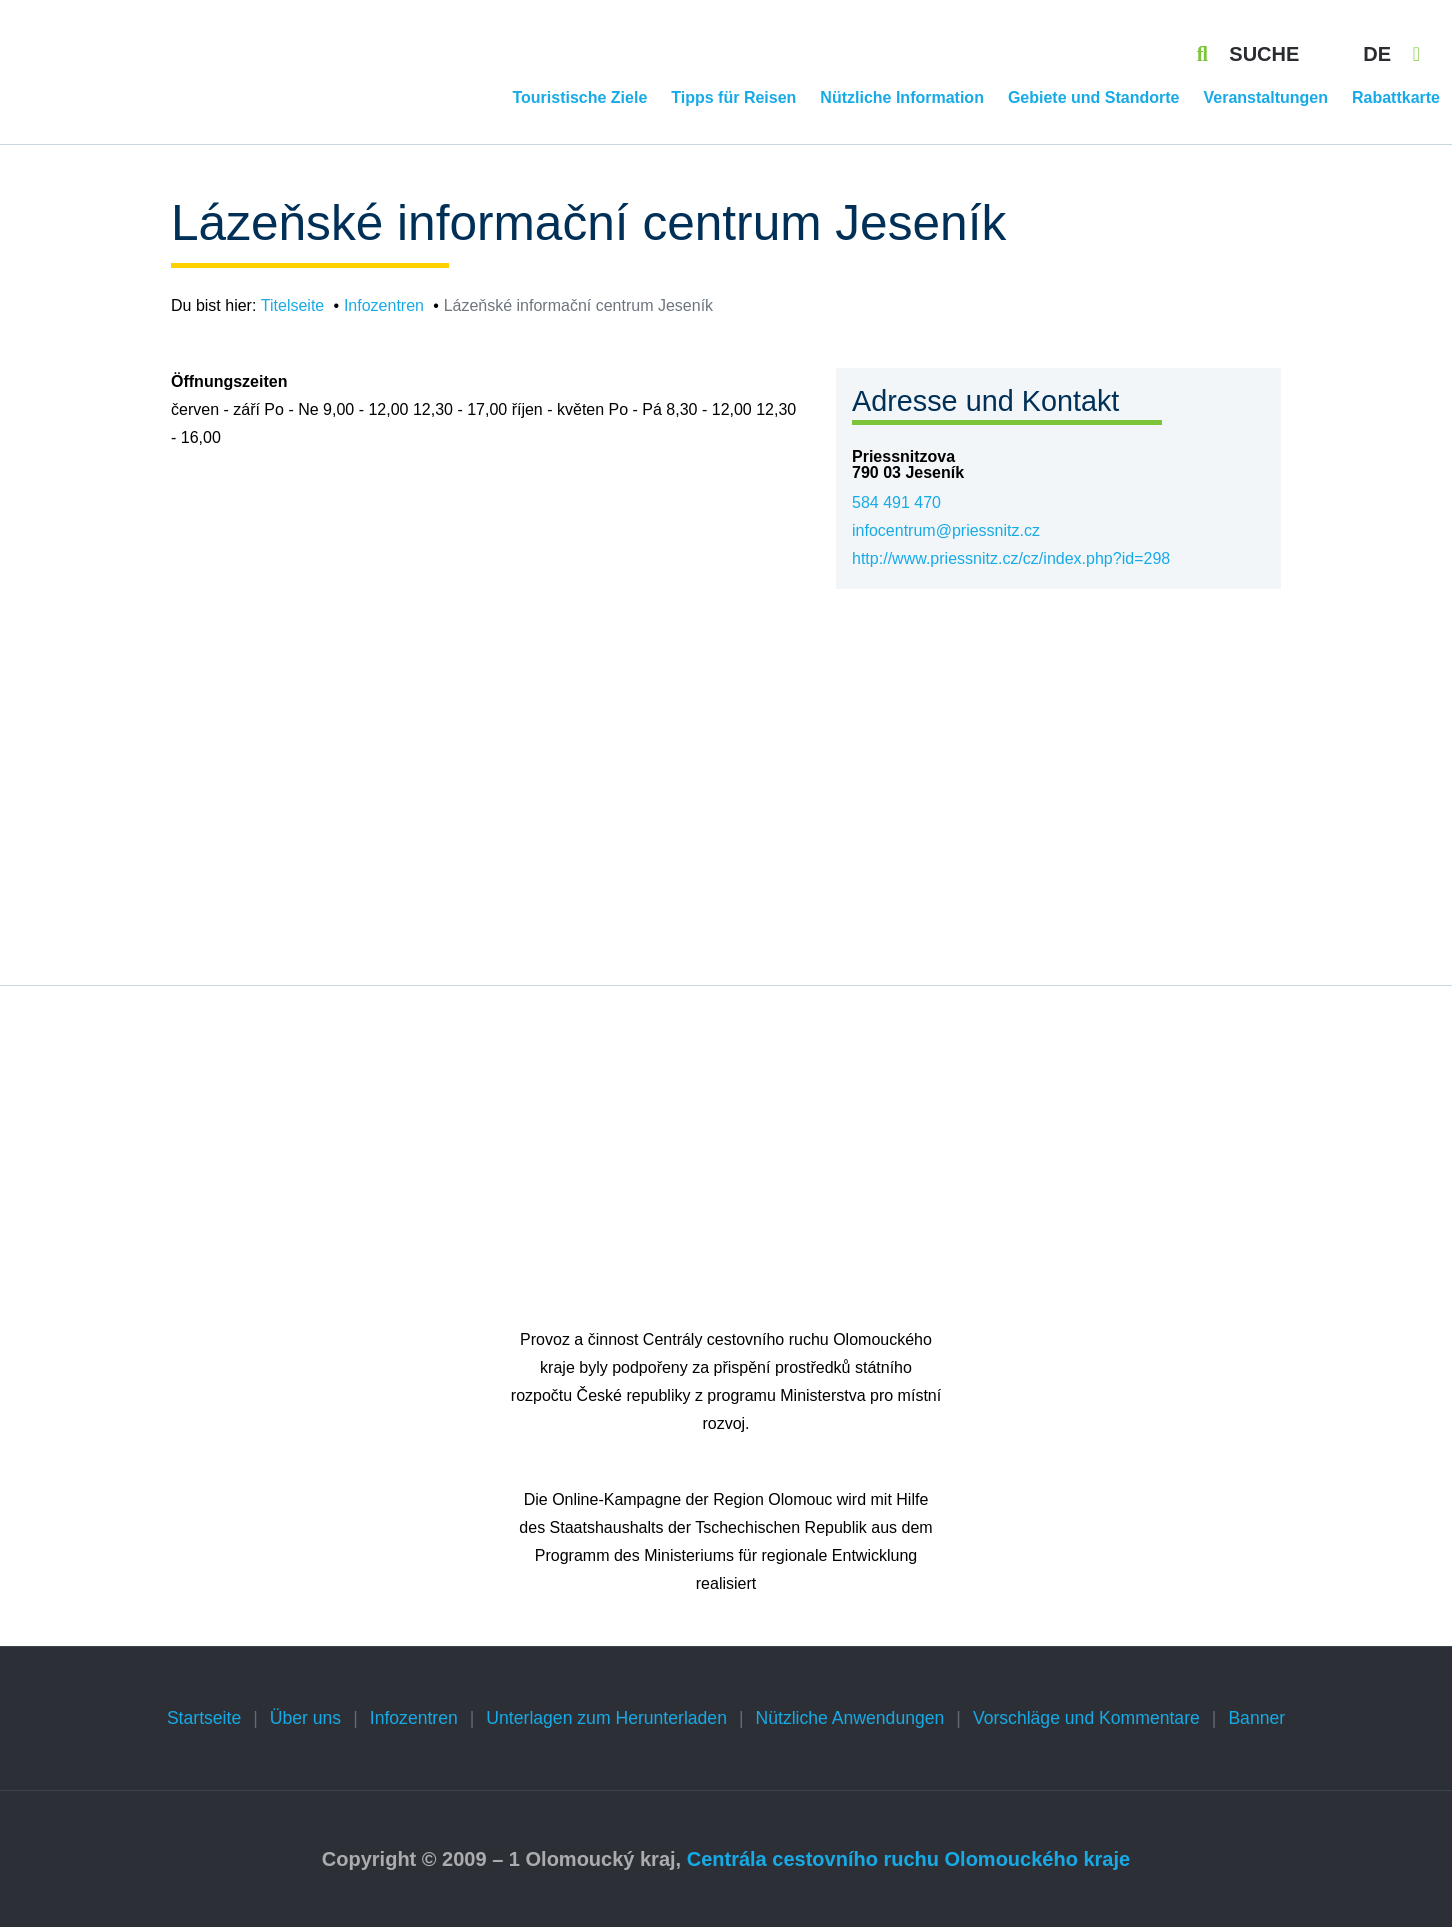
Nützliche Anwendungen (850, 1718)
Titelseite (292, 305)
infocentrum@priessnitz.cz (946, 530)
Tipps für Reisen (733, 97)
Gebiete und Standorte (1094, 97)
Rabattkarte (1396, 97)
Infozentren (384, 305)
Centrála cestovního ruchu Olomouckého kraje (908, 1859)
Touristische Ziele (579, 97)
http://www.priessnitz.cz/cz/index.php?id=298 (1011, 558)
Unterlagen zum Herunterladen (606, 1718)
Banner (1256, 1718)
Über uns (305, 1718)
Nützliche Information (902, 97)
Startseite (204, 1718)
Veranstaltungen (1265, 97)
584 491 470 (896, 502)
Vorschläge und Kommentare (1086, 1718)
